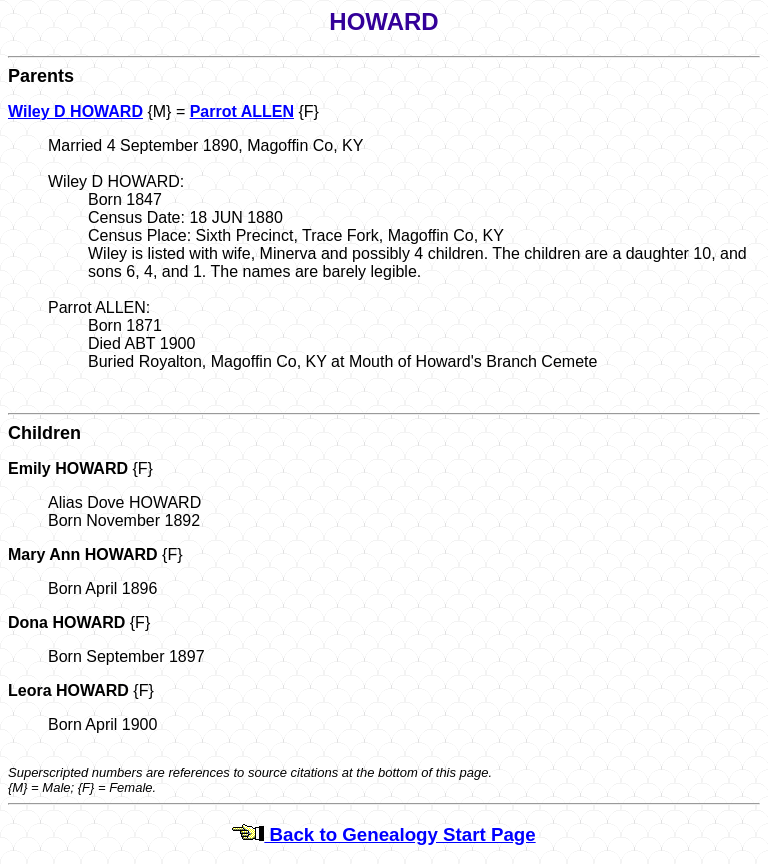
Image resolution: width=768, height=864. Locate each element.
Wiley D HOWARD (75, 111)
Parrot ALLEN (242, 111)
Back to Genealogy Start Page (383, 834)
